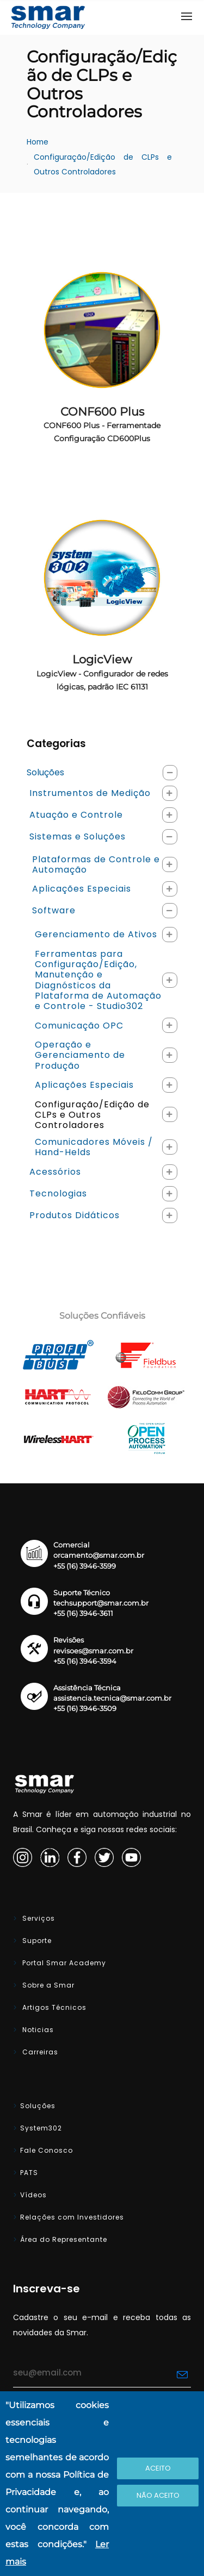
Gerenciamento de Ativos (96, 934)
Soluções (45, 772)
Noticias (37, 2029)
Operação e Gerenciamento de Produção (80, 1055)
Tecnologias (58, 1193)
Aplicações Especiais (81, 888)
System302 (41, 2128)
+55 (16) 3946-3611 (83, 1613)
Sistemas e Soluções (77, 836)
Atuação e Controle (76, 815)
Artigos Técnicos (53, 2007)
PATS (29, 2172)
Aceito (158, 2468)
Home (37, 142)
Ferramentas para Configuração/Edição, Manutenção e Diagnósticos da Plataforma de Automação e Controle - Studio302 (98, 980)
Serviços (37, 1918)
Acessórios (55, 1172)
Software (54, 910)
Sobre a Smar (47, 1985)
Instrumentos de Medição (90, 793)
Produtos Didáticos (74, 1215)
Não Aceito (158, 2495)
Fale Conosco (46, 2150)
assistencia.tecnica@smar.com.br (112, 1698)
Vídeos (33, 2194)
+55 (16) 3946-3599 (84, 1566)
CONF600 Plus (102, 424)
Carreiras (39, 2052)
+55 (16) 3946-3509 (84, 1708)
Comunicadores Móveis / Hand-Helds (94, 1147)
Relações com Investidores (72, 2217)
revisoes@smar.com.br (93, 1651)
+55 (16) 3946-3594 (84, 1661)
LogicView (102, 672)
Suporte (36, 1940)
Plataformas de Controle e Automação (96, 864)
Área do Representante (63, 2239)
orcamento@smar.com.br (98, 1555)
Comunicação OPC (79, 1025)
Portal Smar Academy (63, 1962)
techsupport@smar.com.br (101, 1603)
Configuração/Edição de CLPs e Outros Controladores (104, 165)
